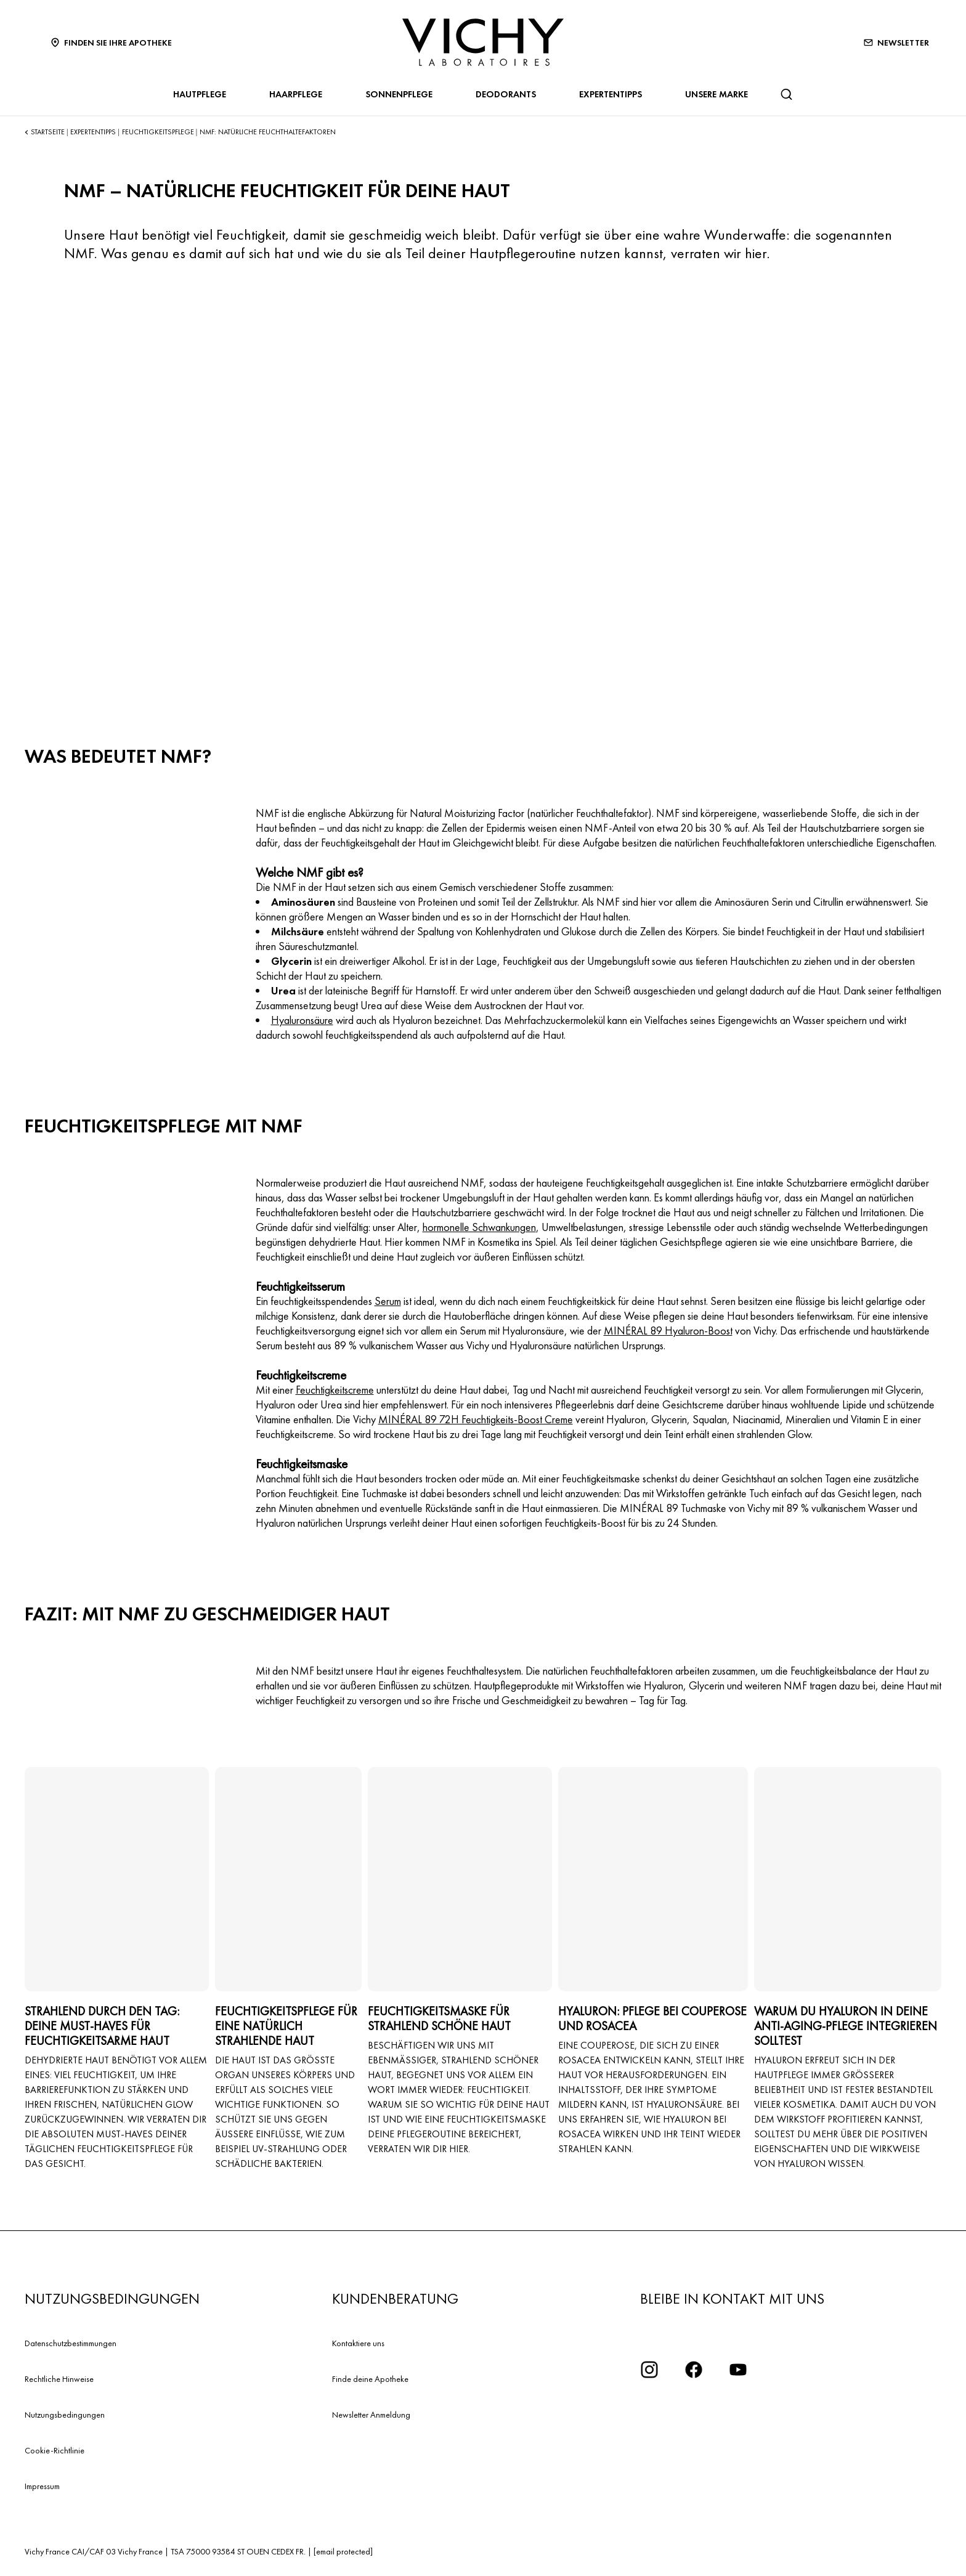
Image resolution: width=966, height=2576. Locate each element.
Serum (388, 1301)
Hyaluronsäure (302, 1020)
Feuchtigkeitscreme (335, 1390)
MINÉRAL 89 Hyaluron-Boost (668, 1330)
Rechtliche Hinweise (59, 2378)
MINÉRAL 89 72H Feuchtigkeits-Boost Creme (475, 1419)
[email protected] (343, 2551)
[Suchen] (786, 94)
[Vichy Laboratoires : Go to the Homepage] (483, 42)
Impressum (42, 2486)
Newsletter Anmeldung (371, 2414)
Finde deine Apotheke (370, 2378)
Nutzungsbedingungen (65, 2414)
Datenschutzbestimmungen (70, 2343)
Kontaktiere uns (358, 2343)
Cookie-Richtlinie (54, 2450)
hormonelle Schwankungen (479, 1227)
